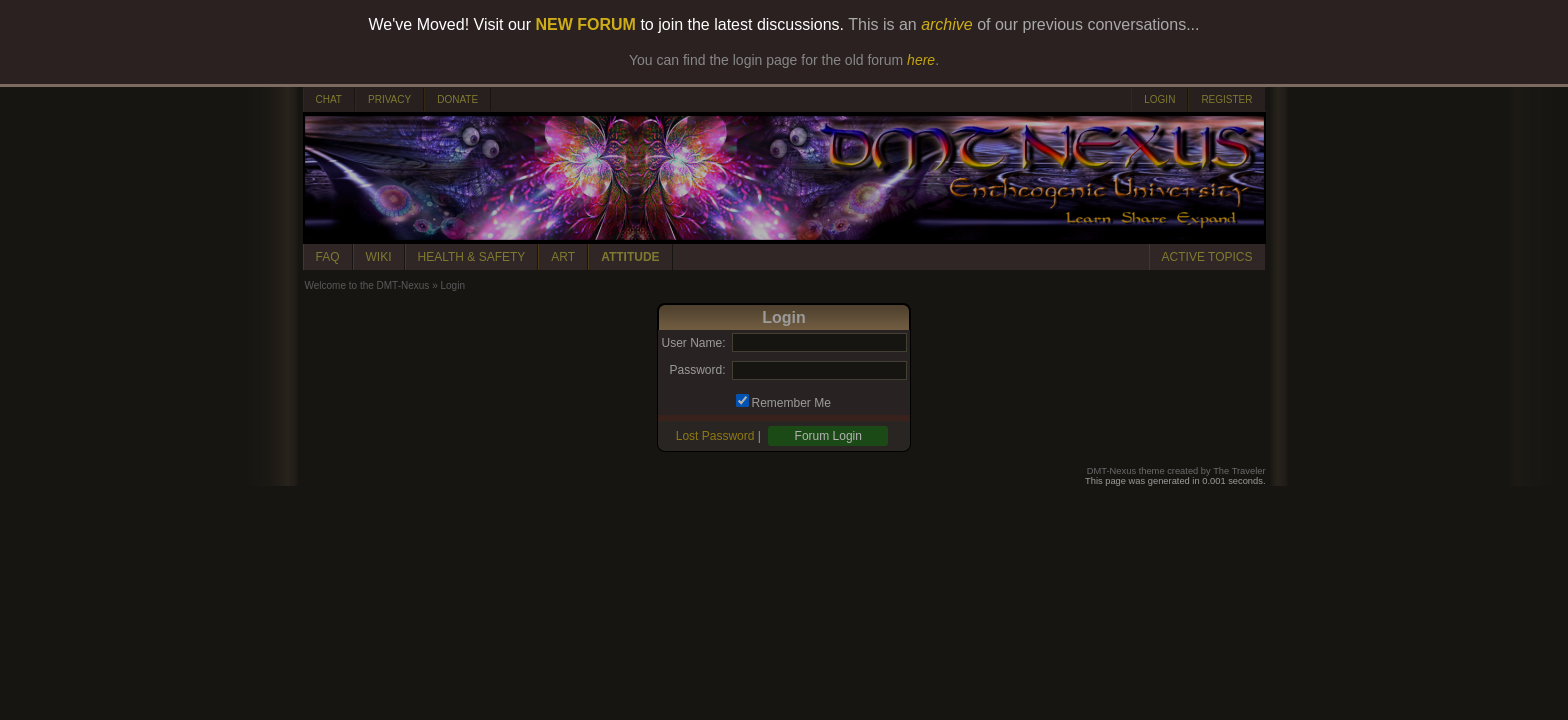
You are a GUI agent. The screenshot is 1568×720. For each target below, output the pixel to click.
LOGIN (1159, 99)
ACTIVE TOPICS (1207, 257)
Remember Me (791, 403)
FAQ (328, 257)
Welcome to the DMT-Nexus (367, 285)
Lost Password (715, 436)
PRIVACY (389, 99)
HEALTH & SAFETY (472, 257)
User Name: (693, 343)
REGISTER (1226, 99)
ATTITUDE (630, 257)
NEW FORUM (586, 24)
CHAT (329, 99)
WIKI (379, 257)
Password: (697, 370)
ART (563, 257)
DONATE (457, 99)
